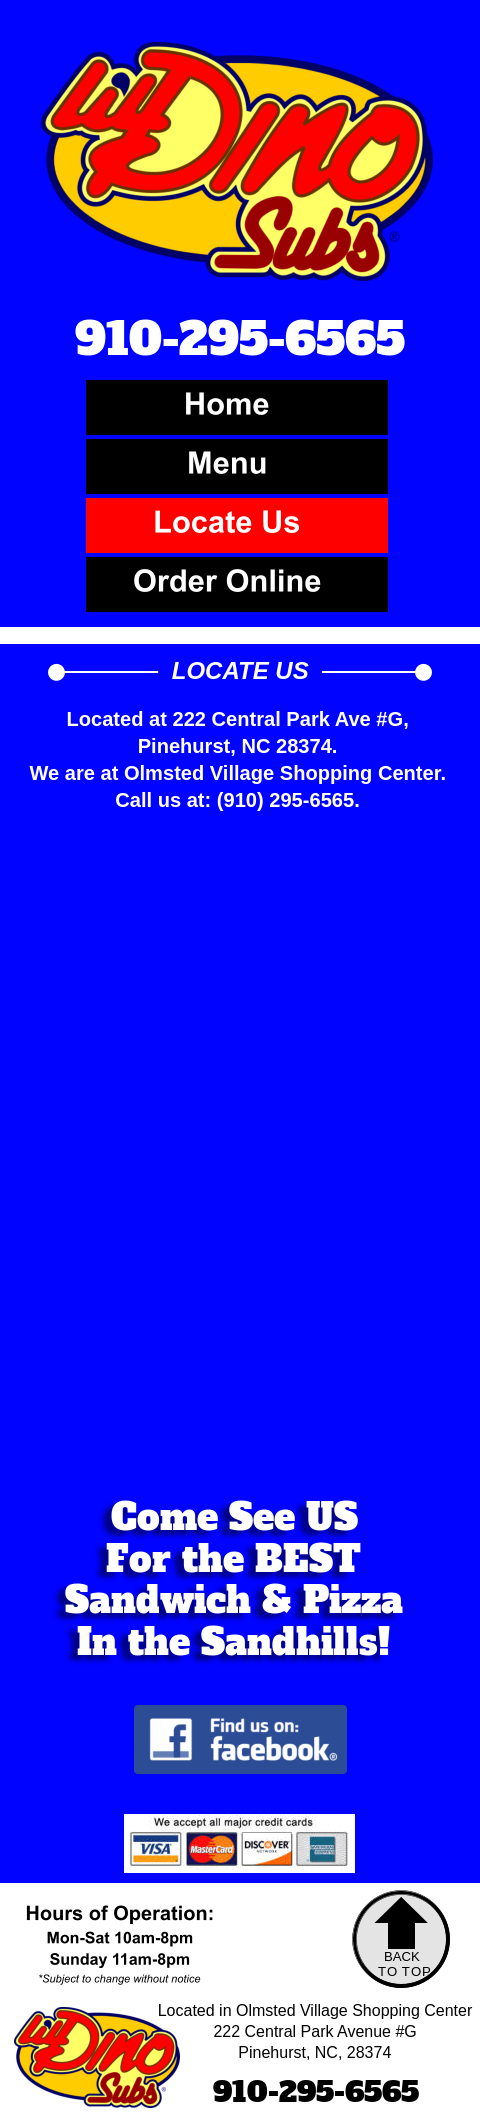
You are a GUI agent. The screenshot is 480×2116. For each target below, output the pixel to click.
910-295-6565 (316, 2092)
